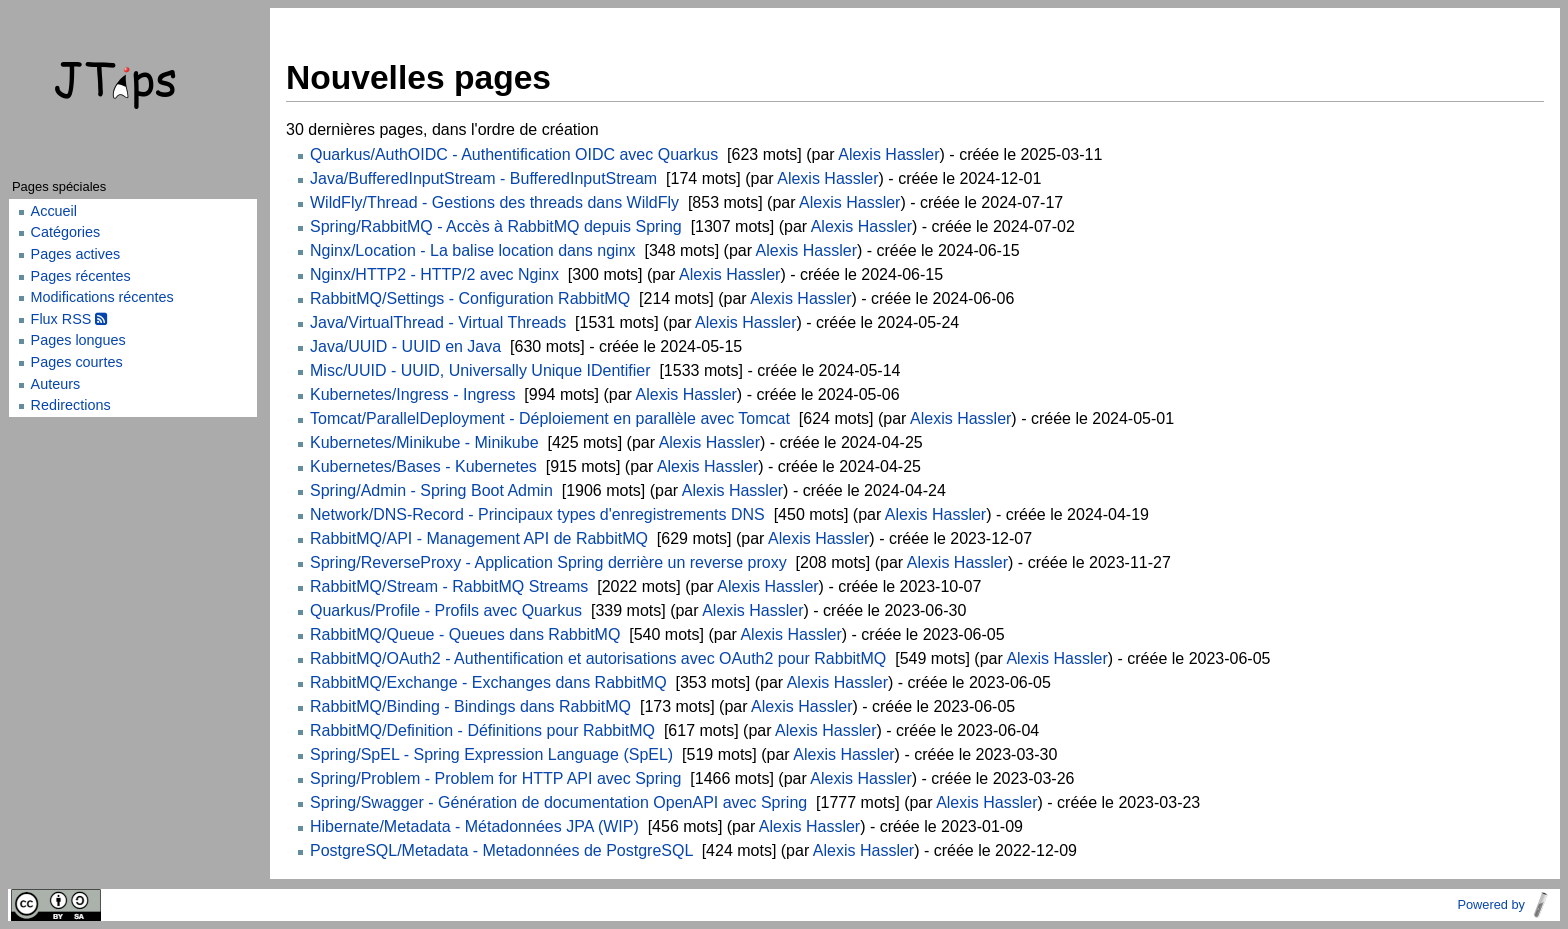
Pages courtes (77, 362)
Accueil (54, 211)
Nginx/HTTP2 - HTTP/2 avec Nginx (434, 274)
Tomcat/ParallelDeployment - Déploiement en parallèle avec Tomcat (550, 418)
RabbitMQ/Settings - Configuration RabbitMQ (470, 298)
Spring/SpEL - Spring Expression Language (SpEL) (491, 754)
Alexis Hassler (888, 154)
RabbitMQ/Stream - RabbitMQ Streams (449, 586)
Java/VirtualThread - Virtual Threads (438, 322)
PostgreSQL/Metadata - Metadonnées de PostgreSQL (501, 850)
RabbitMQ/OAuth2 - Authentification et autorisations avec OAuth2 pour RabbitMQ (598, 658)
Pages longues (78, 340)
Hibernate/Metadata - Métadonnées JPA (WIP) (474, 826)
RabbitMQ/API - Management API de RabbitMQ (479, 538)
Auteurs (56, 384)
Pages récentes (81, 276)
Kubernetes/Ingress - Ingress (412, 394)
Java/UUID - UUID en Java (405, 346)
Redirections (71, 405)
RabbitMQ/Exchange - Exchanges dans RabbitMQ (488, 682)
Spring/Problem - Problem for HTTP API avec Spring (495, 778)
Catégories (66, 232)
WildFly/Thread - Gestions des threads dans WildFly (494, 202)
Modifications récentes (102, 297)
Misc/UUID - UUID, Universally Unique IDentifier (480, 370)
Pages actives (76, 254)
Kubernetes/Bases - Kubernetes (423, 466)
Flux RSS (69, 319)
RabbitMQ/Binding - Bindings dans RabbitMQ (470, 706)
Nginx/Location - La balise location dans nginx (473, 250)
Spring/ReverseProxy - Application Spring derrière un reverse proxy (548, 562)
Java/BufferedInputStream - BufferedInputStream (483, 178)
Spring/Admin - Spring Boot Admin (431, 490)
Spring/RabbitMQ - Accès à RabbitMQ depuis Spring (496, 226)
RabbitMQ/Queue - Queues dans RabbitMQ (465, 634)
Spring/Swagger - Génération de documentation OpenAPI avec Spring (558, 802)
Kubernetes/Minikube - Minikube (424, 442)
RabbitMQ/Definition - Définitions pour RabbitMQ (482, 730)
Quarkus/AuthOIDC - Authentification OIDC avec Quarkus (514, 154)
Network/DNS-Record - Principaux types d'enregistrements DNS (537, 514)
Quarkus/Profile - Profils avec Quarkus (446, 610)
